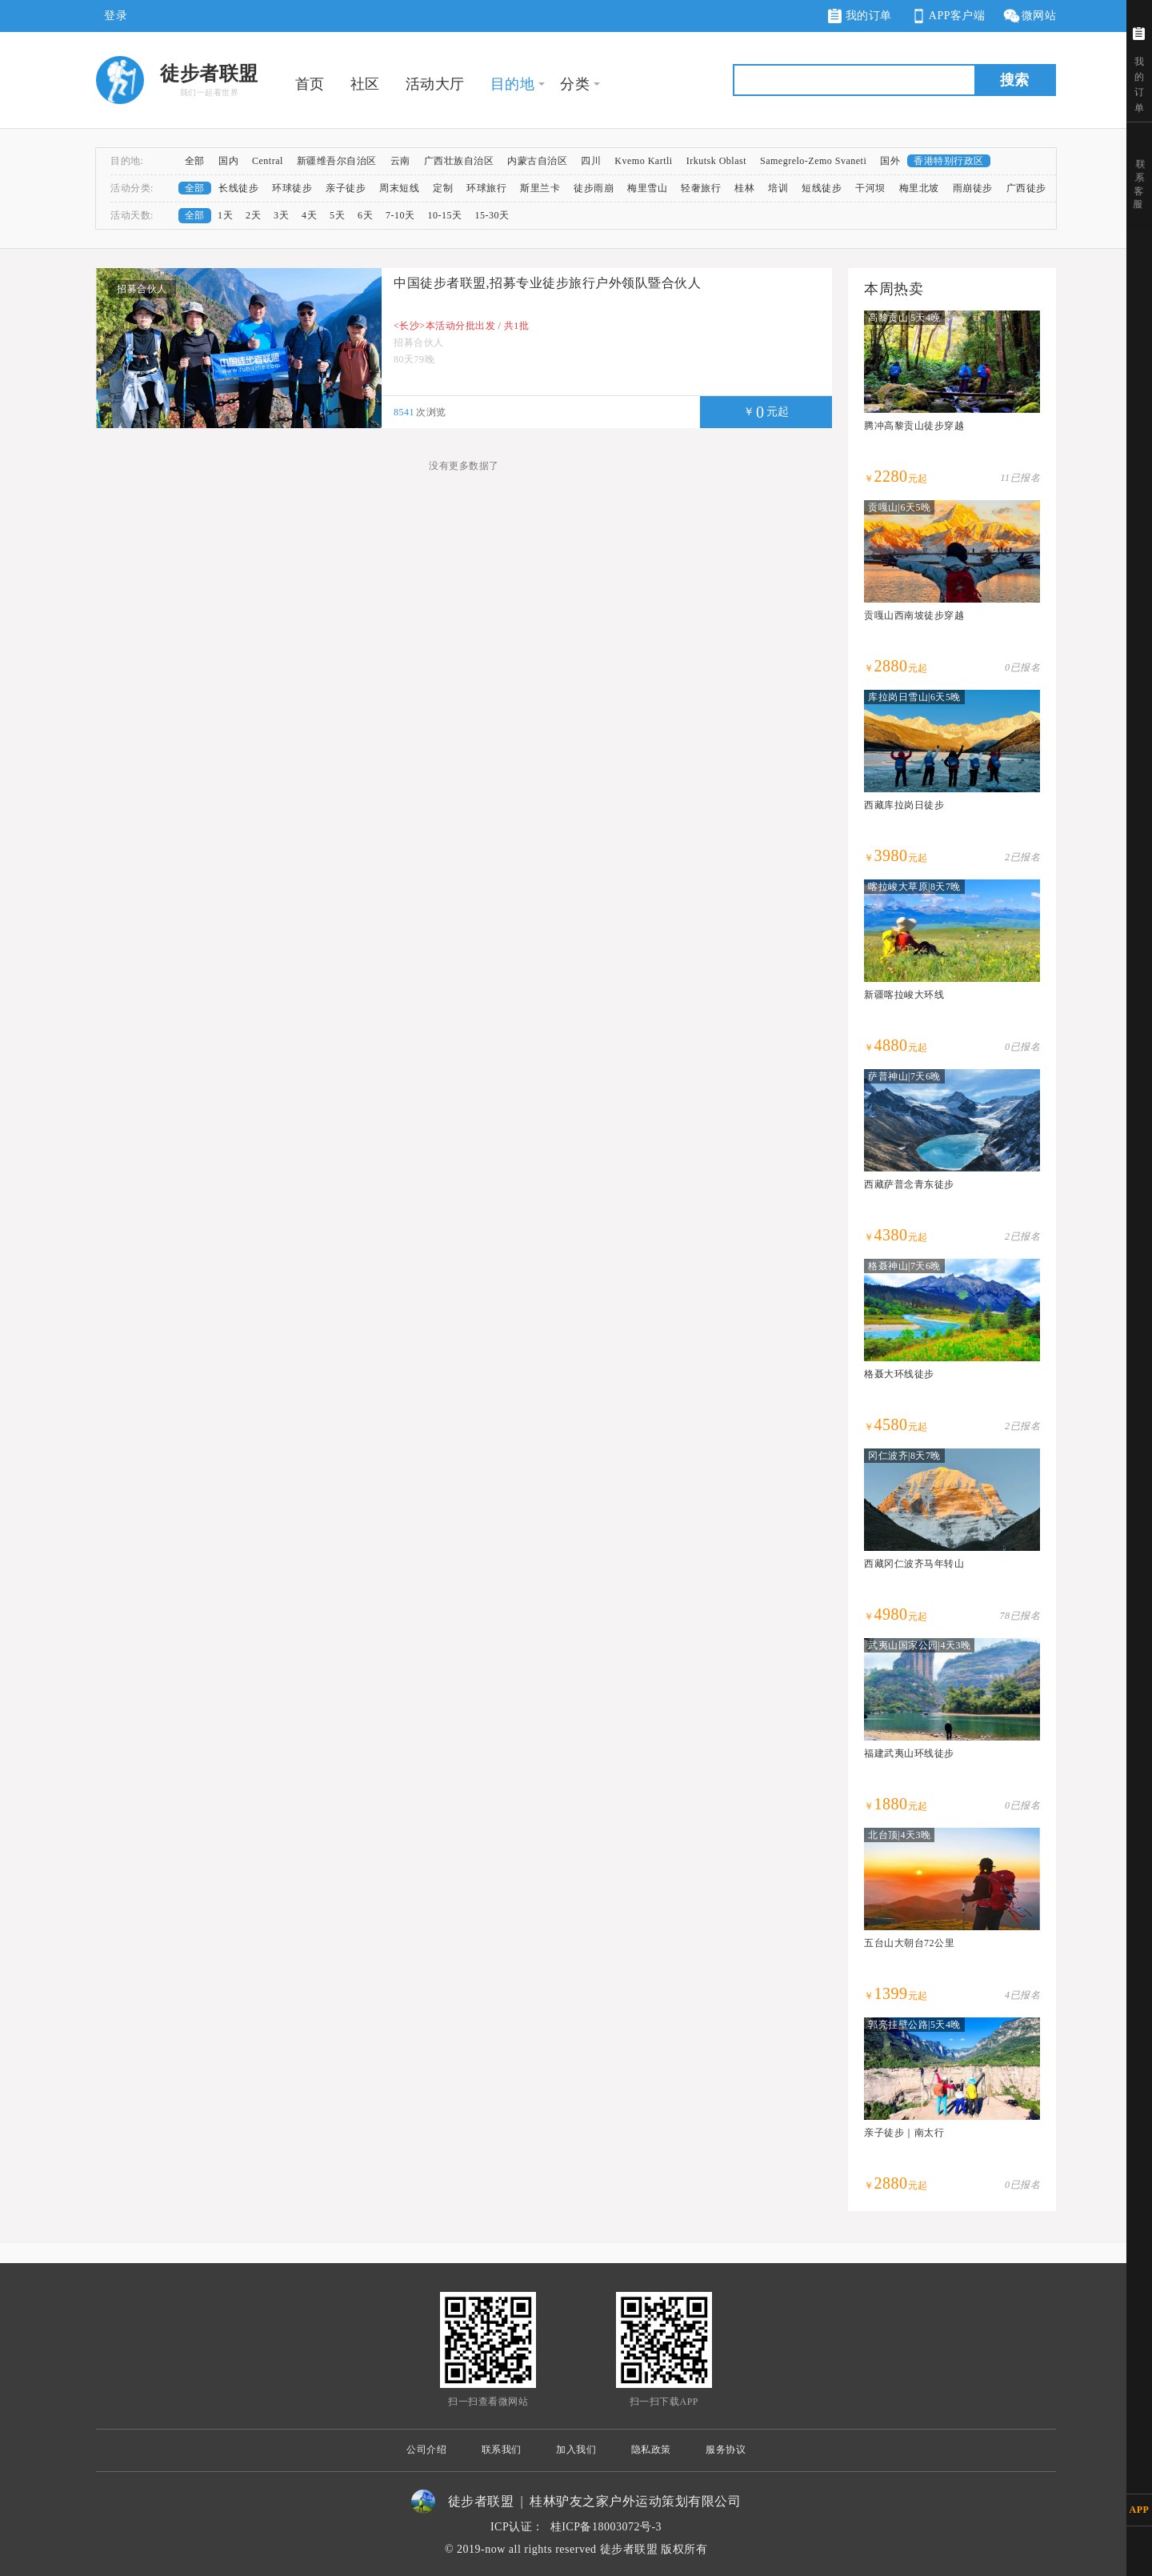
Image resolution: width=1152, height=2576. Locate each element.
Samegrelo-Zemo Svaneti (813, 160)
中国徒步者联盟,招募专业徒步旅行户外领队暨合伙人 (547, 283)
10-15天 (445, 215)
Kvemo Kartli (643, 160)
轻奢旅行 (701, 188)
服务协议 (726, 2449)
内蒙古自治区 (537, 160)
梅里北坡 (919, 188)
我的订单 (860, 16)
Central (267, 160)
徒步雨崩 (594, 188)
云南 (400, 160)
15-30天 (492, 215)
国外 (890, 160)
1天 (225, 215)
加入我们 (576, 2449)
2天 (253, 215)
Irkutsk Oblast (716, 160)
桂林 (744, 188)
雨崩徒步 (973, 188)
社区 (365, 84)
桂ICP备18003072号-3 (606, 2527)
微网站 (1029, 16)
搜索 (1014, 80)
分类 (575, 84)
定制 (443, 188)
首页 (310, 84)
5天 (337, 215)
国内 (228, 160)
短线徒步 (822, 188)
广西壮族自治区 (459, 160)
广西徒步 (1026, 188)
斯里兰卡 (540, 188)
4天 (309, 215)
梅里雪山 (647, 188)
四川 (591, 160)
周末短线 (399, 188)
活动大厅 (435, 84)
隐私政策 (651, 2449)
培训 (778, 188)
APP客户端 (947, 16)
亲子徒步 (346, 188)
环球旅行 (486, 188)
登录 (115, 16)
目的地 (512, 84)
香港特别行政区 (949, 160)
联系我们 (502, 2449)
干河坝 (870, 188)
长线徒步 (238, 188)
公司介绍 (426, 2449)
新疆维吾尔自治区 (337, 160)
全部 (195, 160)
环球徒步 (292, 188)
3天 (281, 215)
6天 (365, 215)
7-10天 (400, 215)
